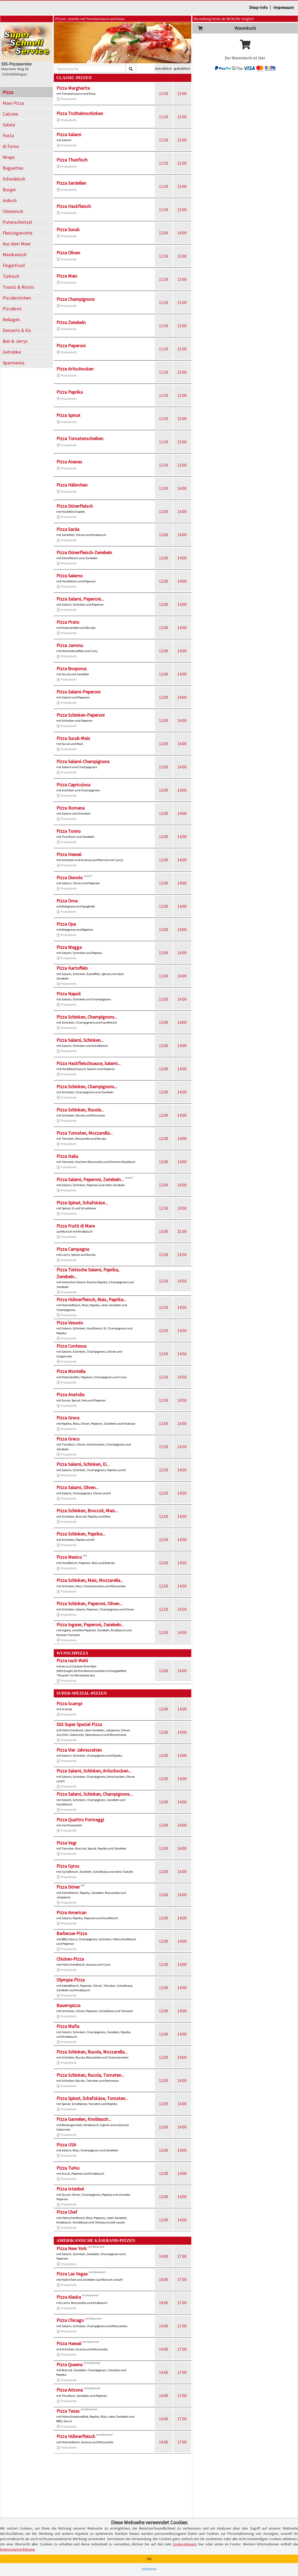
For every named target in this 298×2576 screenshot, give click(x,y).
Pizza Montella (70, 1371)
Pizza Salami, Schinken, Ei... (83, 1464)
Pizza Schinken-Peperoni (80, 715)
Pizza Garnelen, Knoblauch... (83, 2119)
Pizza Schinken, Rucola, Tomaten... (90, 2075)
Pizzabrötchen (17, 298)
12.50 (163, 1208)
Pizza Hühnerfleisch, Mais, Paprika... (91, 1299)
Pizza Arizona (69, 2390)
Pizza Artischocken (75, 369)
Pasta (8, 135)
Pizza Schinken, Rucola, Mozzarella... (92, 2052)
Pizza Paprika (69, 392)
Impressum (283, 7)
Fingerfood (14, 265)
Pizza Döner (68, 1887)
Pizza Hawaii (68, 854)
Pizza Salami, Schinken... (80, 1040)
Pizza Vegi (66, 1843)
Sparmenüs (14, 363)
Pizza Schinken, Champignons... (87, 1017)
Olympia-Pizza (70, 1980)
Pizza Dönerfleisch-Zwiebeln (84, 552)
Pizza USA (66, 2145)
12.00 (163, 232)
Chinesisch (13, 211)
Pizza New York (71, 2248)
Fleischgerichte (17, 233)
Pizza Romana (70, 808)
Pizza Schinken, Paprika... (80, 1534)
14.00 (182, 232)
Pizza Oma (66, 901)
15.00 (182, 1231)
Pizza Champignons (75, 299)
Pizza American (71, 1912)
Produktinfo (66, 99)
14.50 (182, 1208)
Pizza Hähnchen (71, 485)
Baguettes (13, 168)
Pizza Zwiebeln (71, 322)
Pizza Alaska (68, 2297)
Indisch (10, 200)
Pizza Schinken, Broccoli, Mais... (87, 1511)
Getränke (12, 352)
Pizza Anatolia (70, 1394)
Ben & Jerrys (15, 341)
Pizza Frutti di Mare (75, 1226)
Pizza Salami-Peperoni (78, 692)
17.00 (182, 2256)
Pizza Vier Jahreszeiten (79, 1750)
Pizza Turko (68, 2168)
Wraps (9, 157)
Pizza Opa (66, 924)
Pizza (8, 92)
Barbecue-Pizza (71, 1933)
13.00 (182, 93)
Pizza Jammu (69, 645)
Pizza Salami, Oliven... (77, 1487)
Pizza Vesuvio (69, 1323)
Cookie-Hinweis (184, 2544)
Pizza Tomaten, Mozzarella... (84, 1133)
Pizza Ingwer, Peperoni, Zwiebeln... (90, 1625)
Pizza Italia (67, 1156)
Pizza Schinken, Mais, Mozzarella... (89, 1580)
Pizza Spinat (68, 415)
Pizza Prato (67, 622)
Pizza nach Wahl (72, 1660)
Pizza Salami (68, 134)
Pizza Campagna (72, 1249)
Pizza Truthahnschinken (79, 113)
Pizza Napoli (68, 994)
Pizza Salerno (69, 576)
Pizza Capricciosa (73, 785)
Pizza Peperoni (71, 346)
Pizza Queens (69, 2364)
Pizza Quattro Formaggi (80, 1820)
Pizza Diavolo (69, 877)
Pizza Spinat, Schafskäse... (82, 1203)
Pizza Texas (68, 2411)
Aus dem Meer (17, 244)
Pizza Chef (66, 2212)
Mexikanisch (15, 254)
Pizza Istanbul (70, 2189)
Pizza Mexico (69, 1557)
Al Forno (11, 146)
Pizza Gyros (67, 1866)
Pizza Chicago (70, 2320)
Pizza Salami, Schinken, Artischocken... (93, 1771)
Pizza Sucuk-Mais (73, 738)
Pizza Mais (66, 276)
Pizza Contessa (71, 1346)
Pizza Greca (67, 1418)
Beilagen (11, 319)
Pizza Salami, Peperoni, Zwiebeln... (90, 1179)
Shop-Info (258, 7)
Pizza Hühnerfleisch (75, 2436)
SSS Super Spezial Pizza (79, 1724)
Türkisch (11, 276)
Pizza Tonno (68, 831)
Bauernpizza (68, 2005)
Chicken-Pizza (70, 1959)
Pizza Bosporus (71, 669)
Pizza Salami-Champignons (83, 761)
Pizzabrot (12, 309)
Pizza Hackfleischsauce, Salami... (88, 1063)
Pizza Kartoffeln (72, 968)
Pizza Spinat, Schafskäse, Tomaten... (92, 2098)
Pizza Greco (68, 1439)
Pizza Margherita (73, 88)
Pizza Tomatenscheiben (79, 438)
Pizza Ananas (69, 462)
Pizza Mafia (67, 2026)
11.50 (163, 93)
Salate (9, 125)
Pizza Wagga (69, 947)
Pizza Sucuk (68, 229)
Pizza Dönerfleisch (74, 506)
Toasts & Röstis (18, 287)
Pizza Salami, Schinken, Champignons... (94, 1794)
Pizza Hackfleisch (73, 206)
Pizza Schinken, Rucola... (80, 1110)
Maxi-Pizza (13, 103)
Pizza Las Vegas (72, 2274)
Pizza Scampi (69, 1703)
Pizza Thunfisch (71, 160)
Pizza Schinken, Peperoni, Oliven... (89, 1603)
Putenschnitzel (17, 222)
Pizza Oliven (68, 253)
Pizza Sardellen (71, 183)
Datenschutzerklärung (17, 2549)
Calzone (10, 114)
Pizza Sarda (67, 529)
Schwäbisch (14, 179)
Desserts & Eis (17, 330)
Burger (9, 190)
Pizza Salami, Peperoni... (80, 599)
